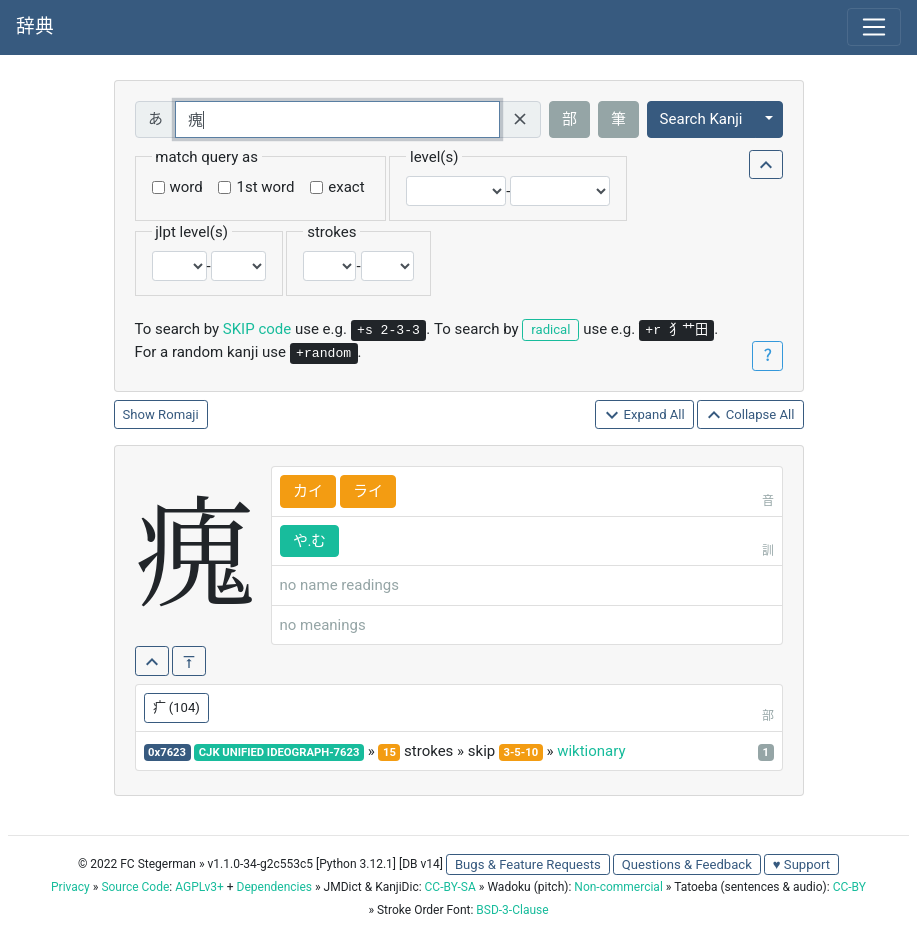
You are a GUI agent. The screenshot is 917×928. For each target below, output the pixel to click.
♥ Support (801, 864)
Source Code (135, 887)
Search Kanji (701, 119)
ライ (368, 491)
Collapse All (750, 415)
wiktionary (591, 751)
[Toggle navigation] (874, 27)
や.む (310, 541)
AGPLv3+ (199, 887)
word (186, 187)
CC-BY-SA (450, 887)
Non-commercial (618, 887)
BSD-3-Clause (512, 910)
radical (550, 329)
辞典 (35, 27)
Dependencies (274, 887)
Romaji (178, 414)
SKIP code (257, 329)
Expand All (644, 415)
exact (346, 187)
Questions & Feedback (687, 864)
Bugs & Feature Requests (528, 864)
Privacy (70, 887)
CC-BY (849, 887)
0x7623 (167, 752)
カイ (308, 491)
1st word (265, 187)
